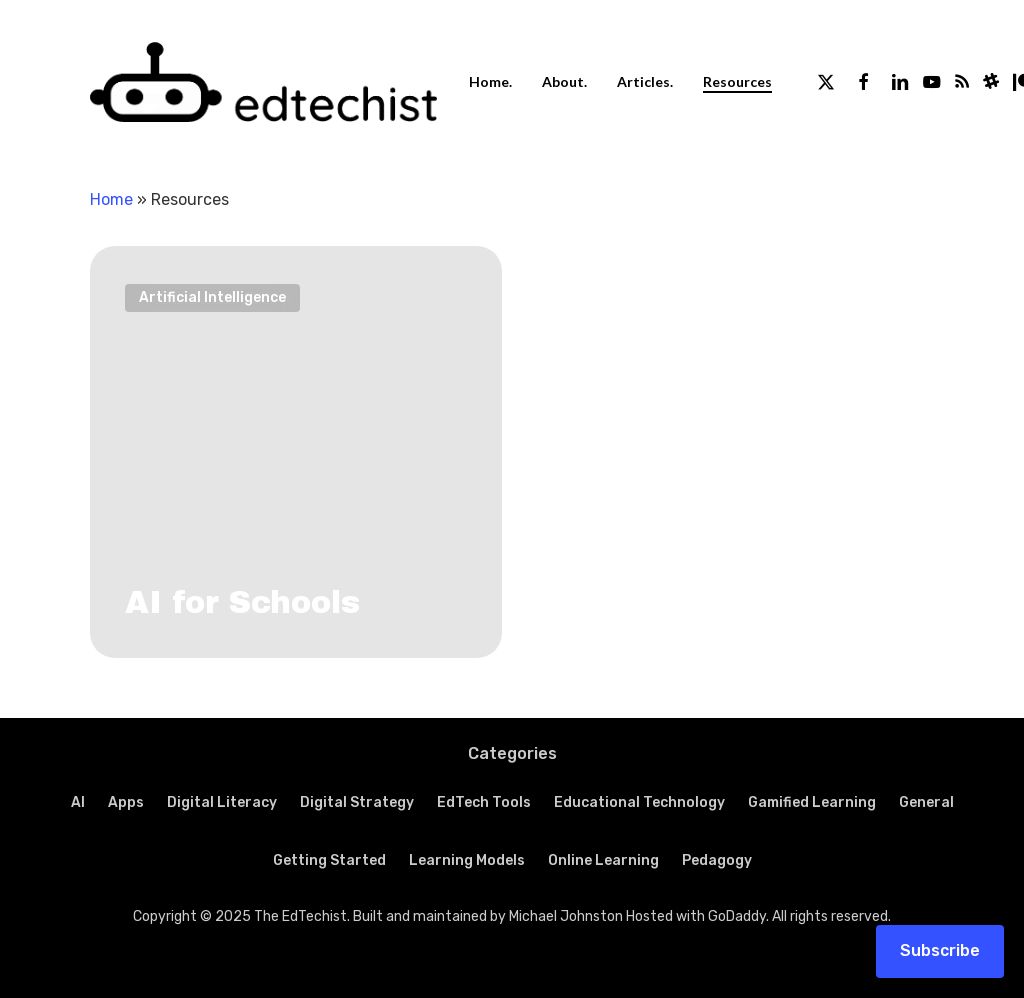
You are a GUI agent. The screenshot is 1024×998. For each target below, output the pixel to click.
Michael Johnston (566, 916)
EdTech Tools (484, 802)
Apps (126, 802)
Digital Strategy (357, 802)
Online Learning (603, 860)
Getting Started (329, 860)
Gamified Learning (812, 802)
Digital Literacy (222, 802)
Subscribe (940, 950)
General (926, 802)
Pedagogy (717, 860)
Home (111, 199)
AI (78, 802)
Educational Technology (639, 802)
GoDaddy (737, 916)
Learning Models (467, 860)
